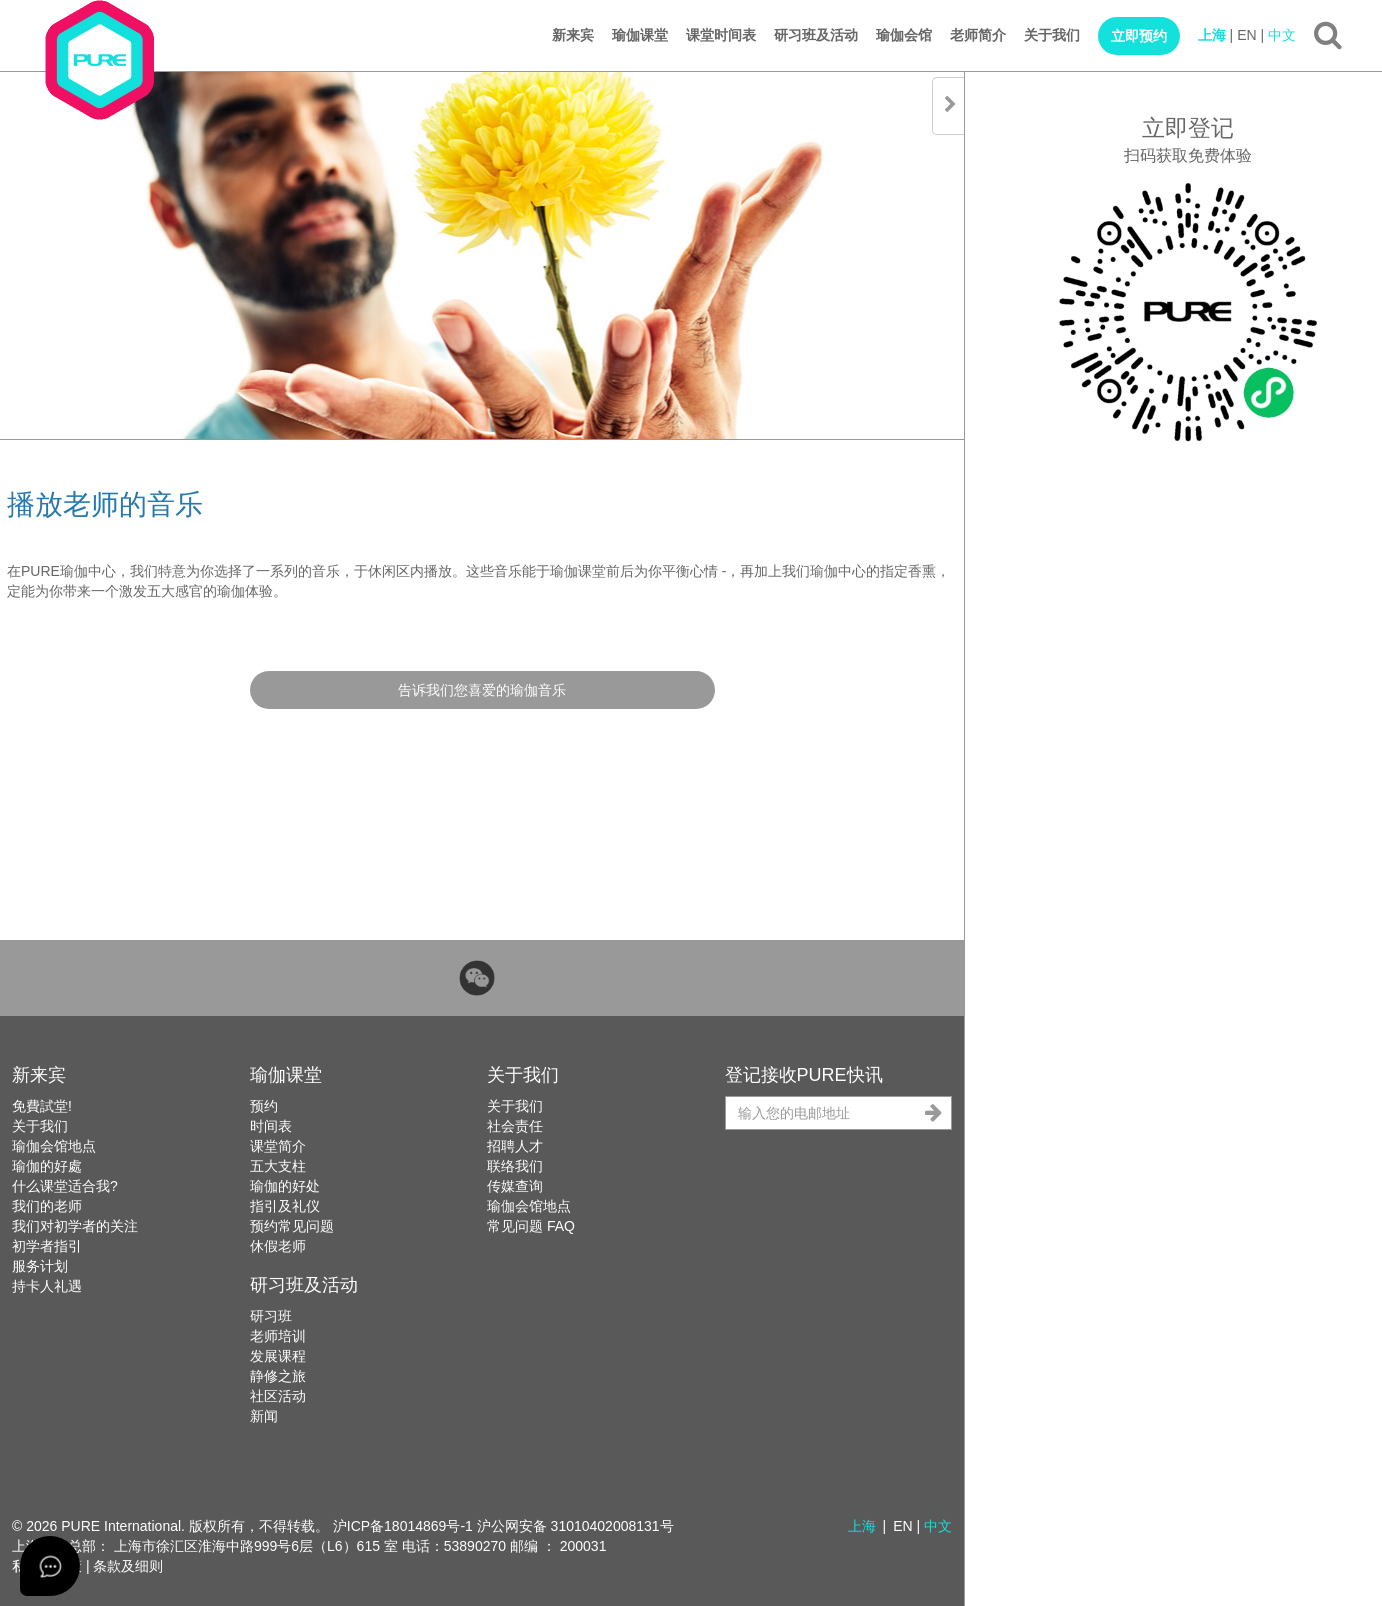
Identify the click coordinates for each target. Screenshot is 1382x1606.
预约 (264, 1106)
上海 (1212, 35)
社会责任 (515, 1126)
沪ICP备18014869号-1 (403, 1526)
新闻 (264, 1416)
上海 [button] (862, 1526)
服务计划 (40, 1266)
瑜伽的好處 (47, 1166)
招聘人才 (515, 1146)
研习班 (271, 1316)
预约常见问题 (292, 1226)
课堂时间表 (721, 35)
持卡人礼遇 (47, 1286)
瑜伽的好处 (285, 1186)
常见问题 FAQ (531, 1226)
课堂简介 (278, 1146)
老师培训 (278, 1336)
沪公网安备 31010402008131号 (575, 1526)
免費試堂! (42, 1106)
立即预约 (1139, 36)
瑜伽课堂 (640, 35)
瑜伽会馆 (904, 35)
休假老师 (278, 1246)
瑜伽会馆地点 (54, 1146)
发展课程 (278, 1356)
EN (1246, 35)
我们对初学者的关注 (75, 1226)
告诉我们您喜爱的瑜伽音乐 (482, 690)
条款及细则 (128, 1566)
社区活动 (278, 1396)
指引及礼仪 (285, 1206)
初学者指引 (47, 1246)
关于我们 (1052, 35)
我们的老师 (47, 1206)
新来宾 (573, 35)
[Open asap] (50, 1566)
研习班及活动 (816, 35)
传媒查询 (515, 1186)
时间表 (271, 1126)
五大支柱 (278, 1166)
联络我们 (515, 1166)
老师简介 (978, 35)
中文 (1282, 35)
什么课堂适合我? (65, 1186)
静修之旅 (278, 1376)
